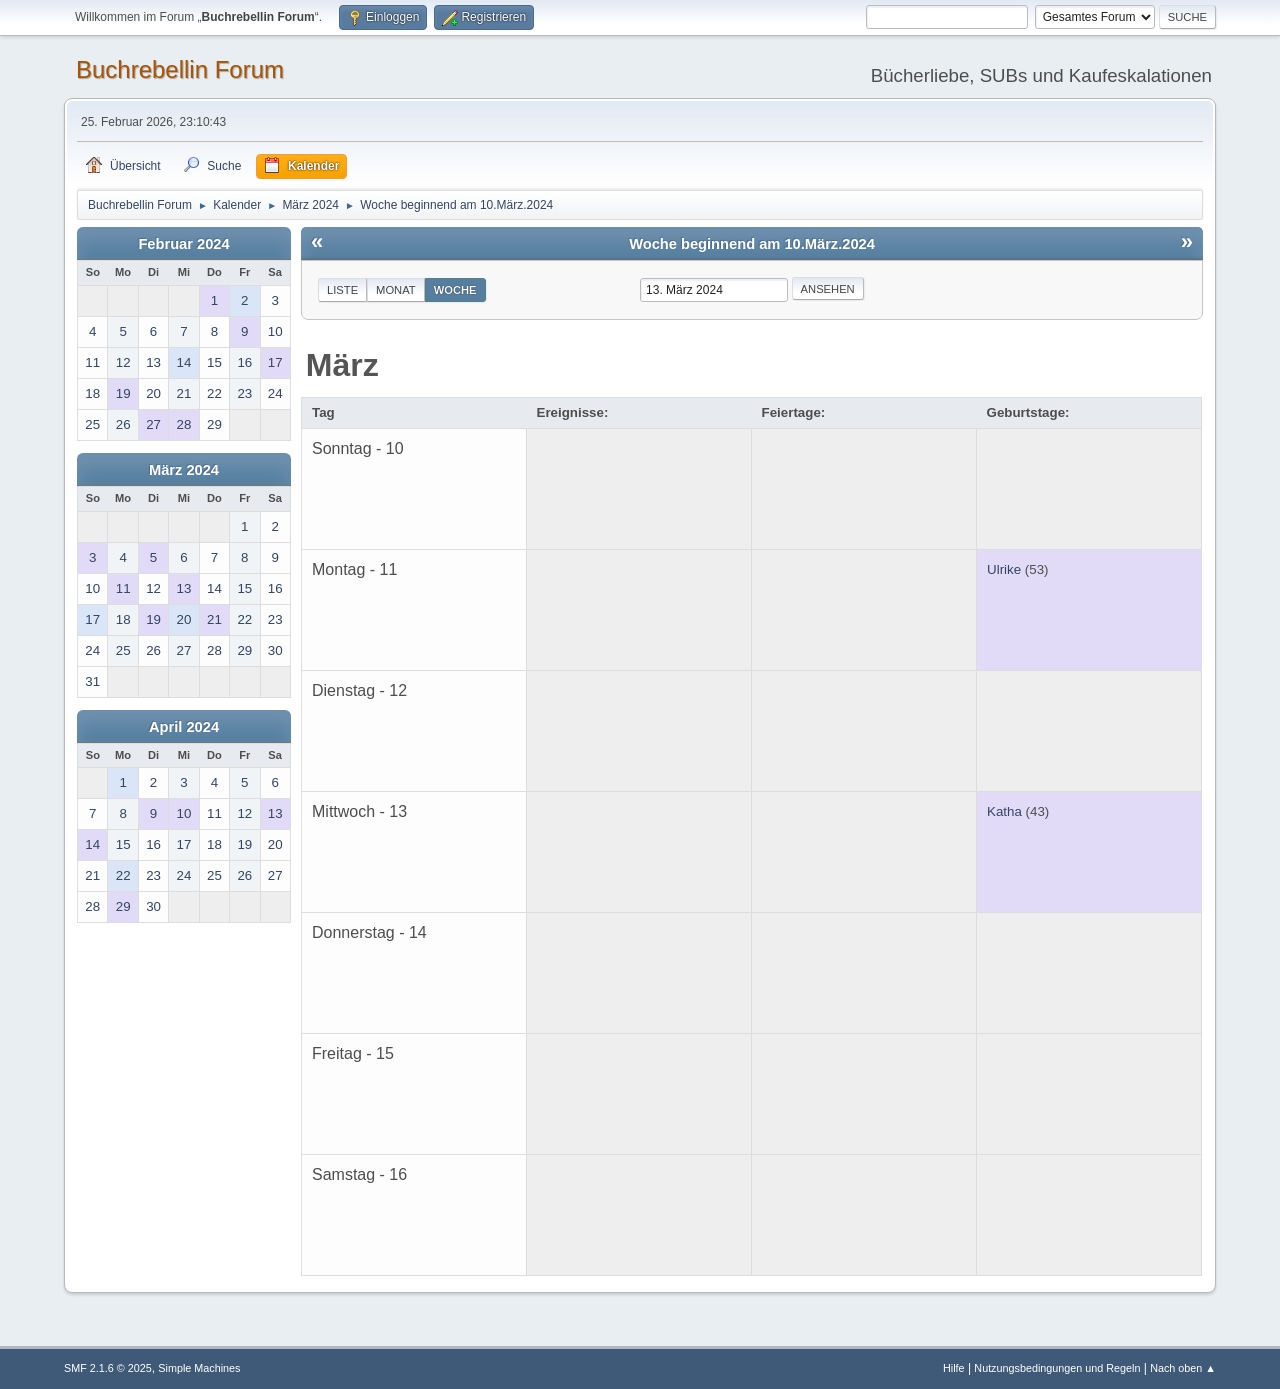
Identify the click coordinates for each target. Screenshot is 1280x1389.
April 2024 (184, 727)
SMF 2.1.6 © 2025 (108, 1368)
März (342, 365)
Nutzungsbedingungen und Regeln (1057, 1368)
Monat (396, 290)
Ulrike (1004, 569)
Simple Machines (199, 1368)
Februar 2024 (183, 244)
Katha (1004, 811)
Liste (342, 290)
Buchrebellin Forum (180, 69)
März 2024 (184, 470)
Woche (455, 290)
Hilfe (954, 1368)
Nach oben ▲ (1183, 1368)
